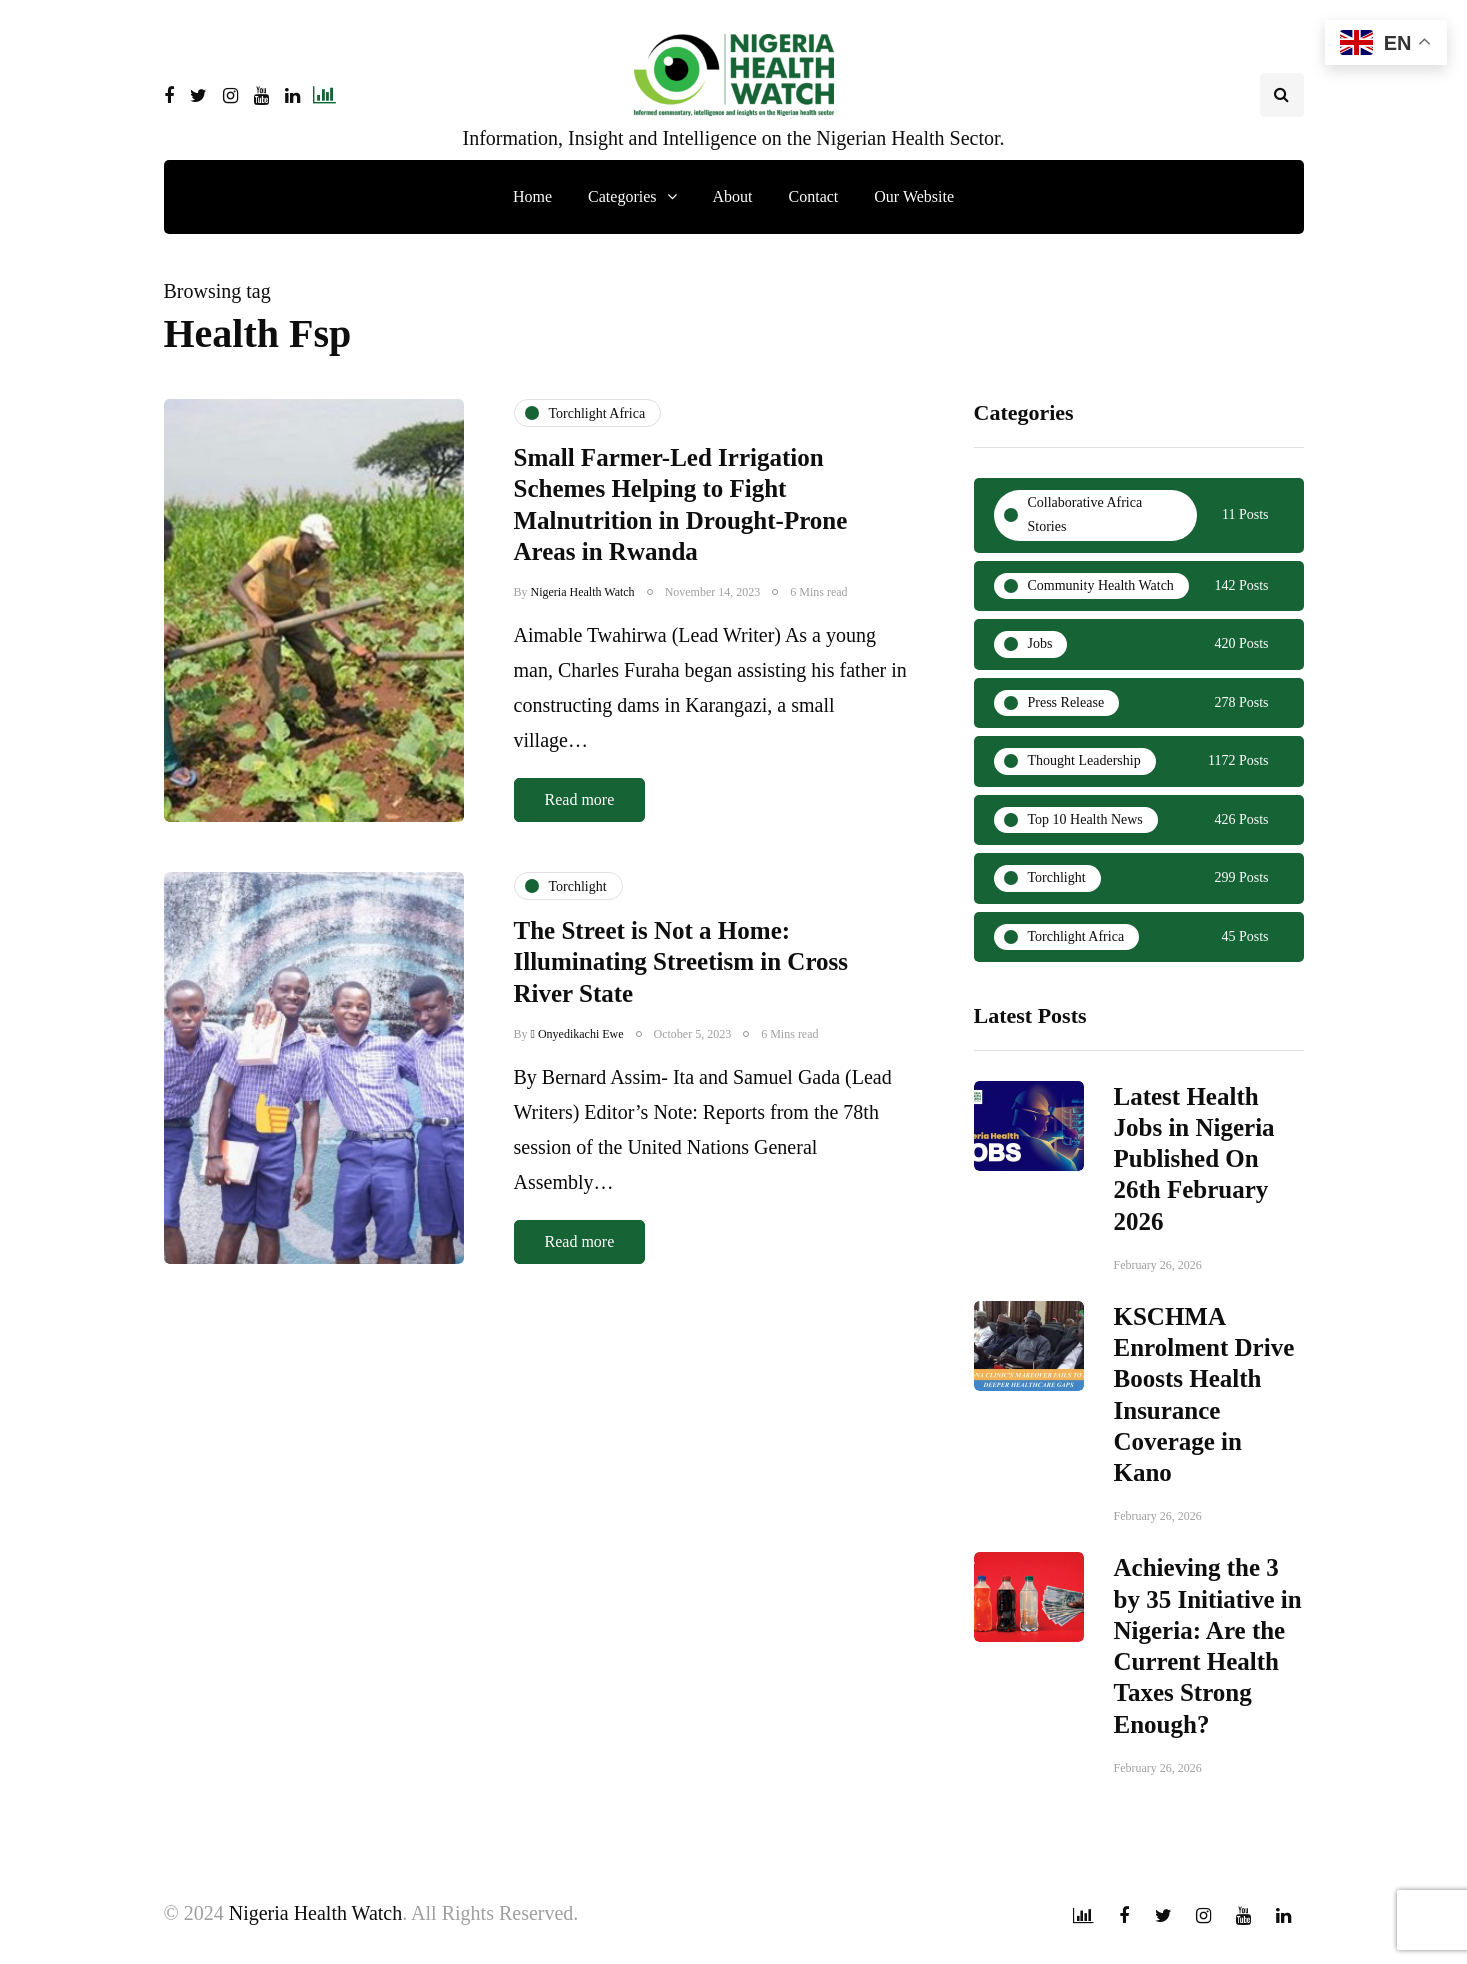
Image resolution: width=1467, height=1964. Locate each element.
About (733, 196)
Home (532, 196)
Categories (622, 196)
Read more (580, 799)
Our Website (914, 196)
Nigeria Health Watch (583, 592)
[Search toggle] (1282, 95)
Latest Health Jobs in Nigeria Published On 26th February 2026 (1194, 1168)
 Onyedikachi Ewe (577, 1053)
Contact (814, 196)
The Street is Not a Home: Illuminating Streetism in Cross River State (681, 981)
